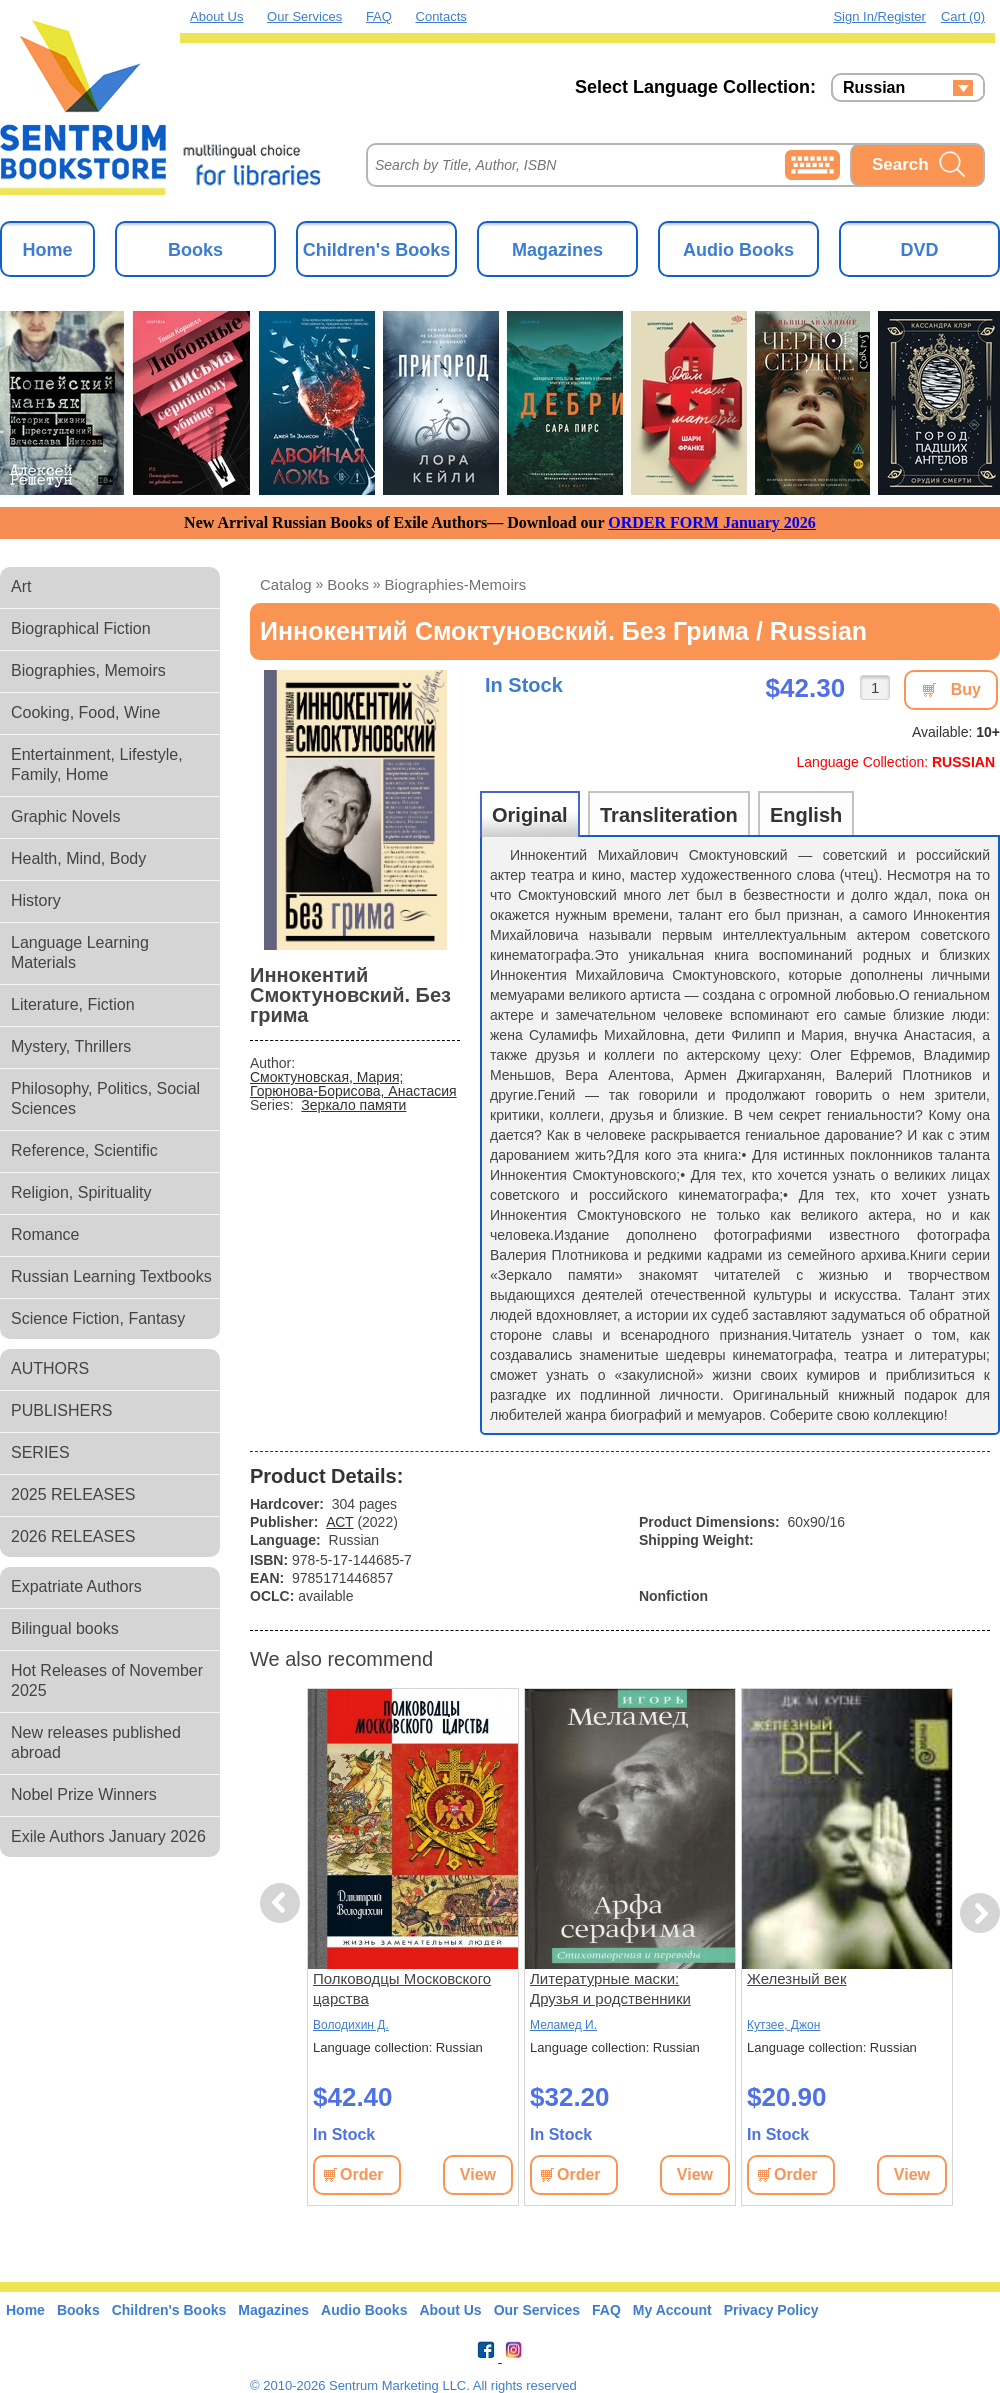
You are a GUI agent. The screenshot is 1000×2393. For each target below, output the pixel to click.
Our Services (304, 16)
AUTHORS (50, 1368)
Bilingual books (65, 1628)
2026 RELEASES (73, 1536)
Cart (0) (963, 16)
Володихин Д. (351, 2025)
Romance (45, 1234)
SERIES (40, 1452)
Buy (966, 689)
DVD (919, 250)
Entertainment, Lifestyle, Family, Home (97, 764)
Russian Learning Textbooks (111, 1276)
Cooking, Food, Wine (85, 712)
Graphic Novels (65, 816)
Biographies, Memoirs (88, 670)
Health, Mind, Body (78, 858)
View (478, 2174)
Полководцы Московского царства (402, 1988)
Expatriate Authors (76, 1586)
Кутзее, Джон (783, 2025)
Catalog (286, 584)
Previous (283, 1903)
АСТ (339, 1522)
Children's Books (376, 250)
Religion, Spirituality (81, 1192)
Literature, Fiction (73, 1004)
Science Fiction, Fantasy (98, 1318)
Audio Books (738, 250)
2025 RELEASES (73, 1494)
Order (362, 2174)
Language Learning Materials (80, 952)
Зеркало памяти (353, 1105)
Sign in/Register (879, 16)
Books (195, 250)
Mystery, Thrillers (71, 1046)
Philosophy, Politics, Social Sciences (105, 1098)
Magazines (557, 250)
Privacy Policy (771, 2310)
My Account (672, 2310)
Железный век (796, 1978)
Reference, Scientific (84, 1150)
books (348, 584)
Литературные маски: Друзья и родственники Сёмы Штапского (610, 1989)
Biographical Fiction (81, 628)
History (36, 900)
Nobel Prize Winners (84, 1794)
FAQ (379, 16)
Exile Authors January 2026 (108, 1836)
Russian (874, 88)
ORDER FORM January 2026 (712, 522)
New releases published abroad (96, 1742)
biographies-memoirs (456, 584)
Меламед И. (563, 2025)
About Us (216, 16)
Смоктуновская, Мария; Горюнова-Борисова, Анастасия (353, 1084)
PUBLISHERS (61, 1410)
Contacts (441, 16)
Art (21, 586)
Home (47, 250)
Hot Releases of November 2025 (107, 1680)
